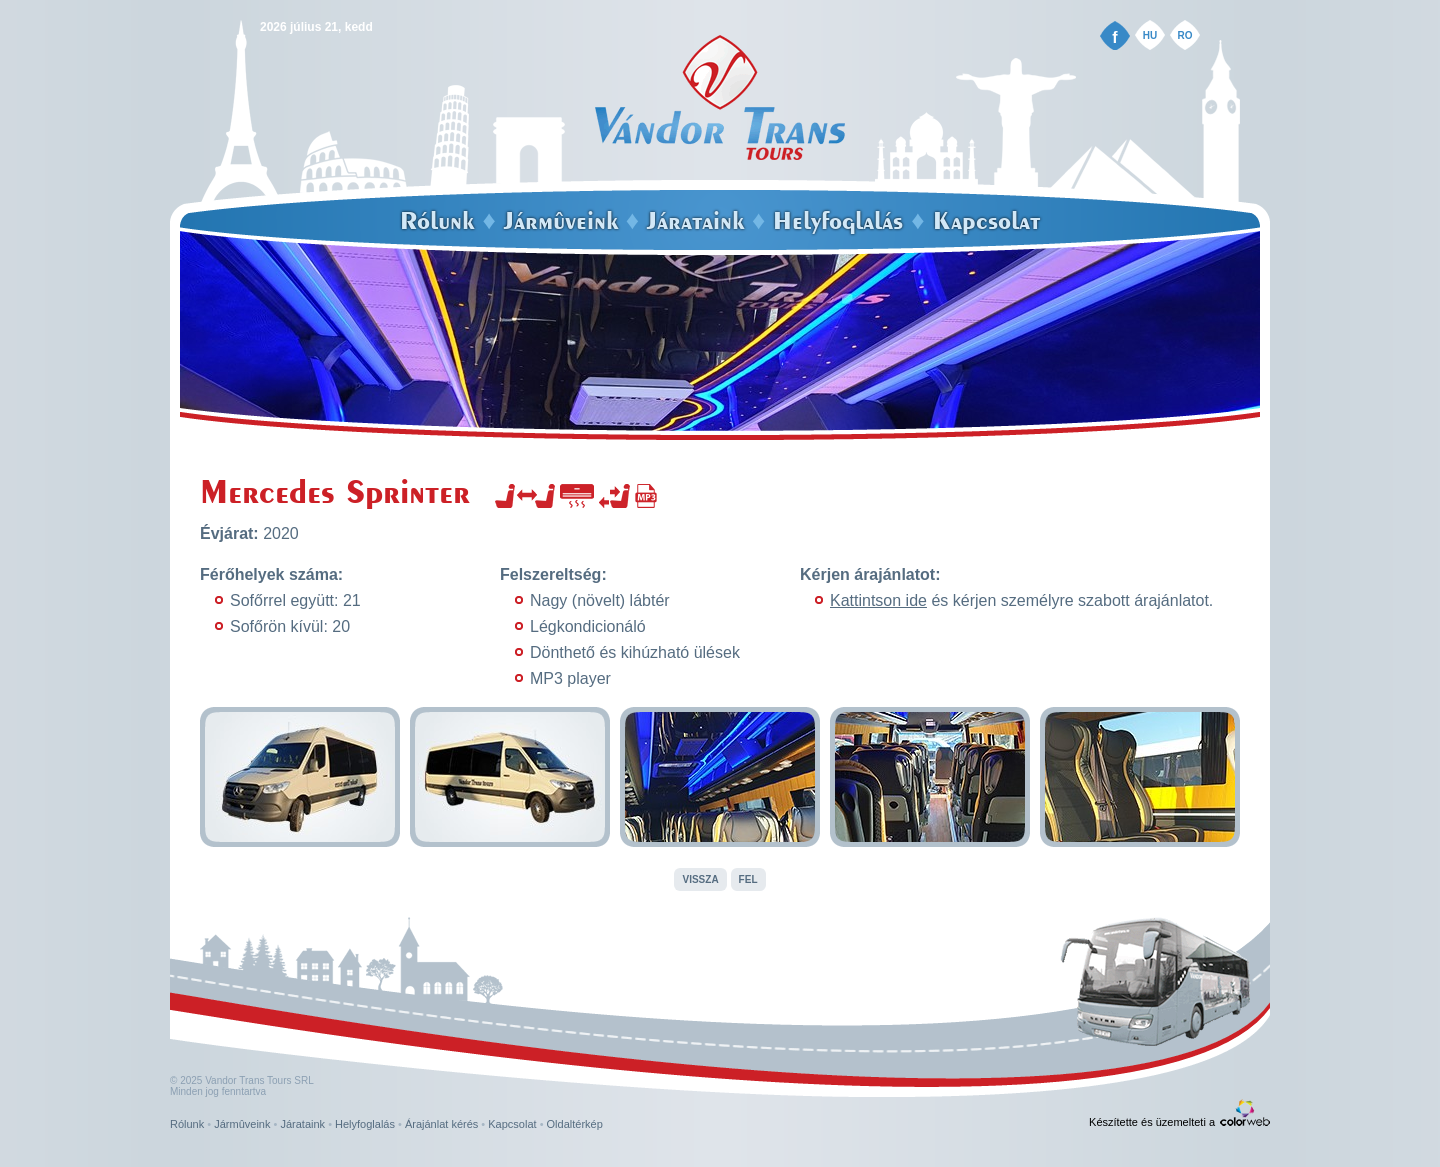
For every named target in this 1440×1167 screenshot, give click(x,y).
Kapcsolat (986, 220)
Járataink (695, 220)
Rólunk (437, 220)
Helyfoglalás (838, 220)
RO (1185, 35)
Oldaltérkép (575, 1124)
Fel (748, 879)
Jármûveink (561, 220)
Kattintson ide (878, 600)
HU (1150, 35)
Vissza (700, 879)
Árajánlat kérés (441, 1124)
